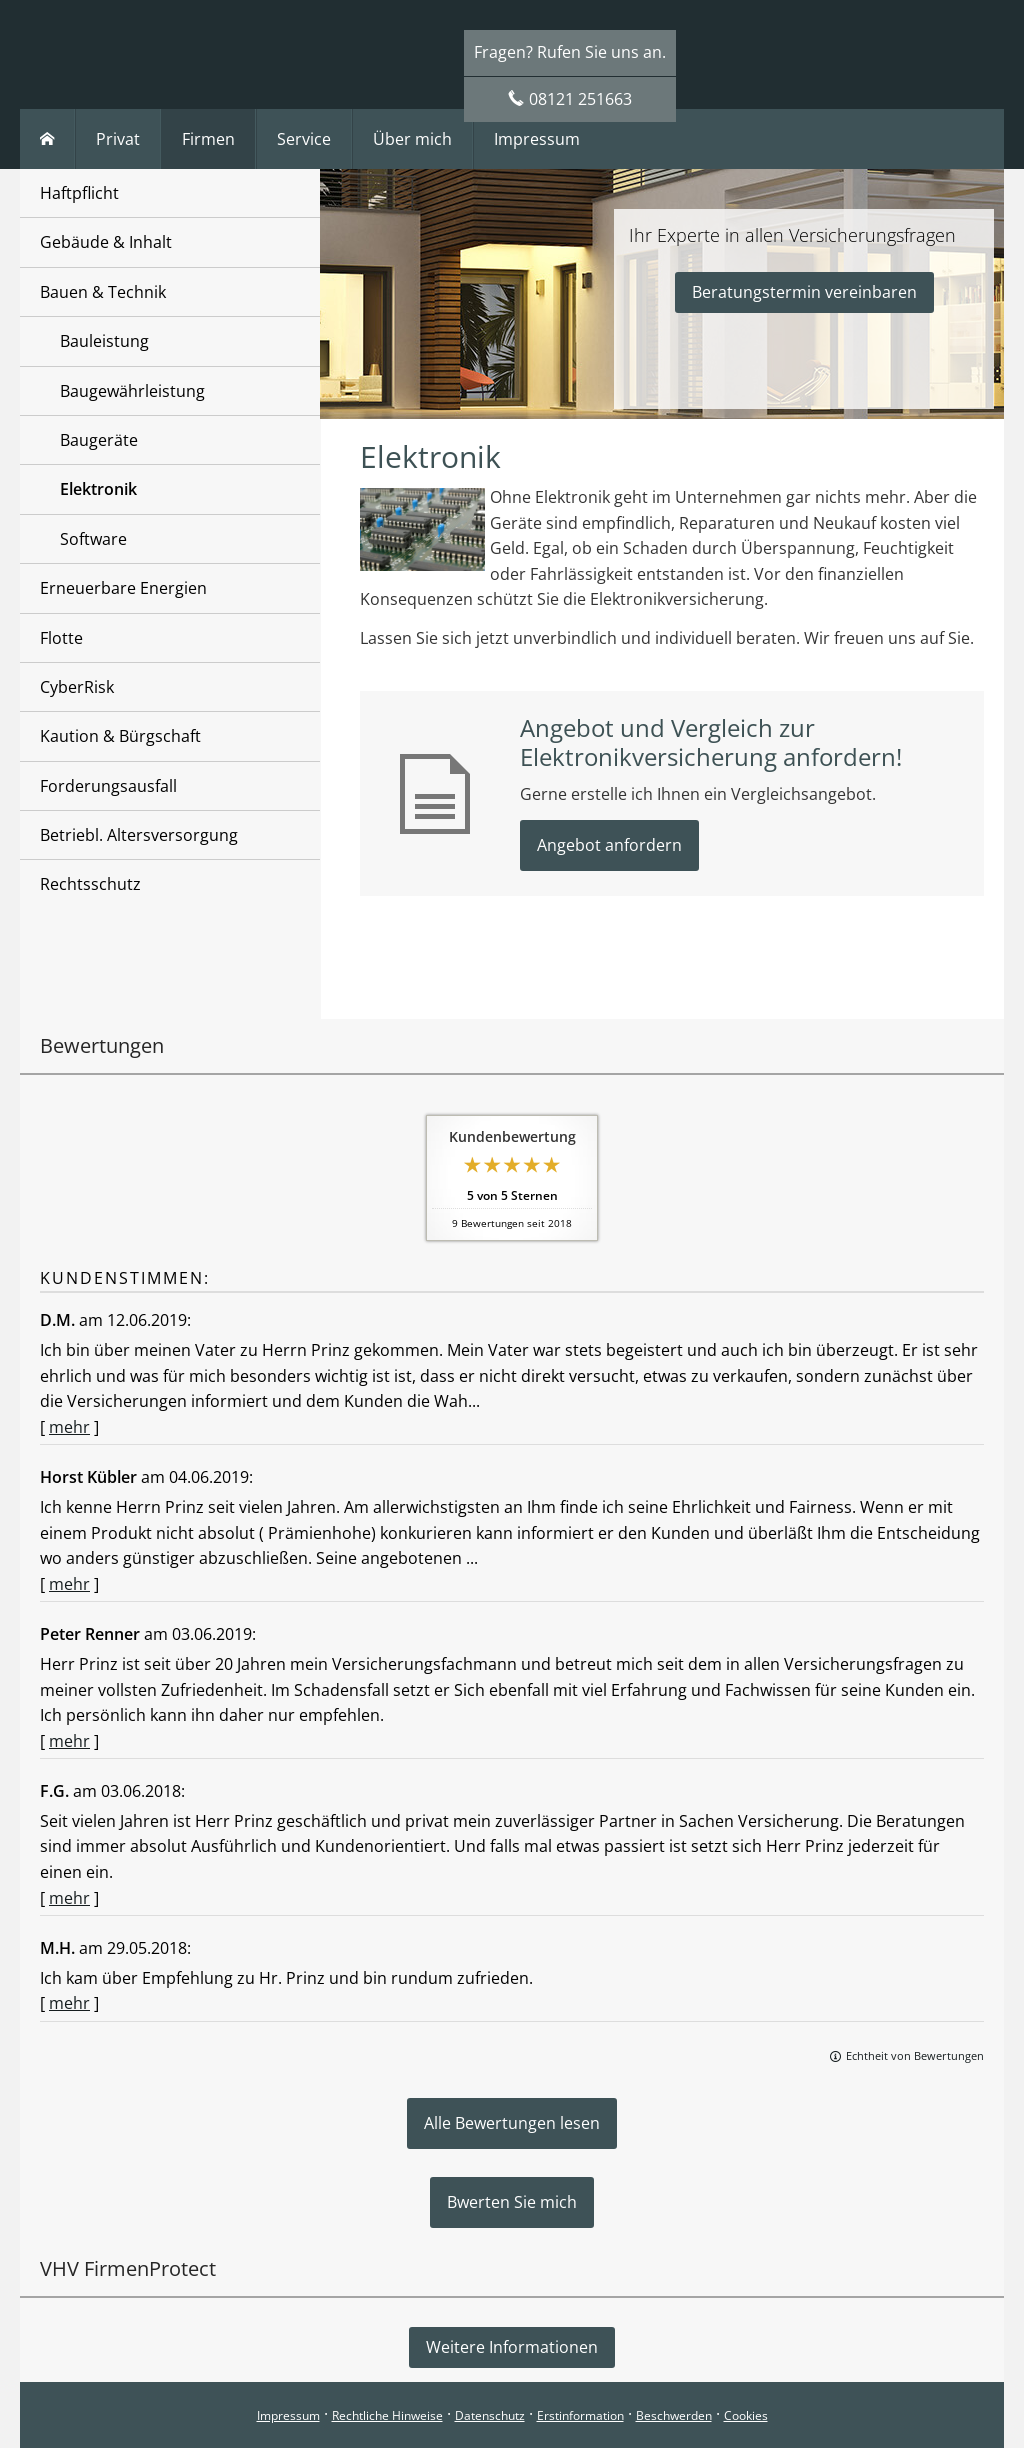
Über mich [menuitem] (412, 139)
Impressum (288, 2415)
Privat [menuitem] (118, 139)
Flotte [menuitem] (61, 638)
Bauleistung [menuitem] (104, 341)
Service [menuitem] (304, 139)
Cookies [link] (746, 2415)
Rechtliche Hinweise (387, 2415)
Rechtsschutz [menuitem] (90, 884)
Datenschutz (490, 2415)
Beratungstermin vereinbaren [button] (804, 292)
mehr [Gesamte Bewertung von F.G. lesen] (69, 1898)
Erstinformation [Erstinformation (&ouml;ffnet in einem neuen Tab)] (580, 2415)
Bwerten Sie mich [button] (512, 2202)
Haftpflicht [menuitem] (79, 193)
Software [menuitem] (93, 539)
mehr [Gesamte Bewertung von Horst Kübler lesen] (69, 1584)
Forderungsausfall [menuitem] (108, 786)
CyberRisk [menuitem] (77, 687)
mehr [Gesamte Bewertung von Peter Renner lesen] (69, 1741)
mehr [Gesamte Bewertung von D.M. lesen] (69, 1427)
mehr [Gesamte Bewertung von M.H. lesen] (69, 2003)
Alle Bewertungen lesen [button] (512, 2123)
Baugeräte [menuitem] (99, 440)
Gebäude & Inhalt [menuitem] (106, 242)
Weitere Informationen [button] (512, 2347)
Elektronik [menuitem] (98, 489)
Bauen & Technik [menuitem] (103, 292)
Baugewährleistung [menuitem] (132, 391)
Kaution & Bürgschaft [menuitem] (120, 736)
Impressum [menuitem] (537, 139)
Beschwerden (674, 2415)
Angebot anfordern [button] (609, 845)
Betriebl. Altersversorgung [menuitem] (139, 835)
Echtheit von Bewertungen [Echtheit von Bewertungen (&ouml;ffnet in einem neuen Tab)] (915, 2055)
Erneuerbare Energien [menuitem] (123, 588)
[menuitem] (47, 139)
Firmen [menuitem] (208, 139)
